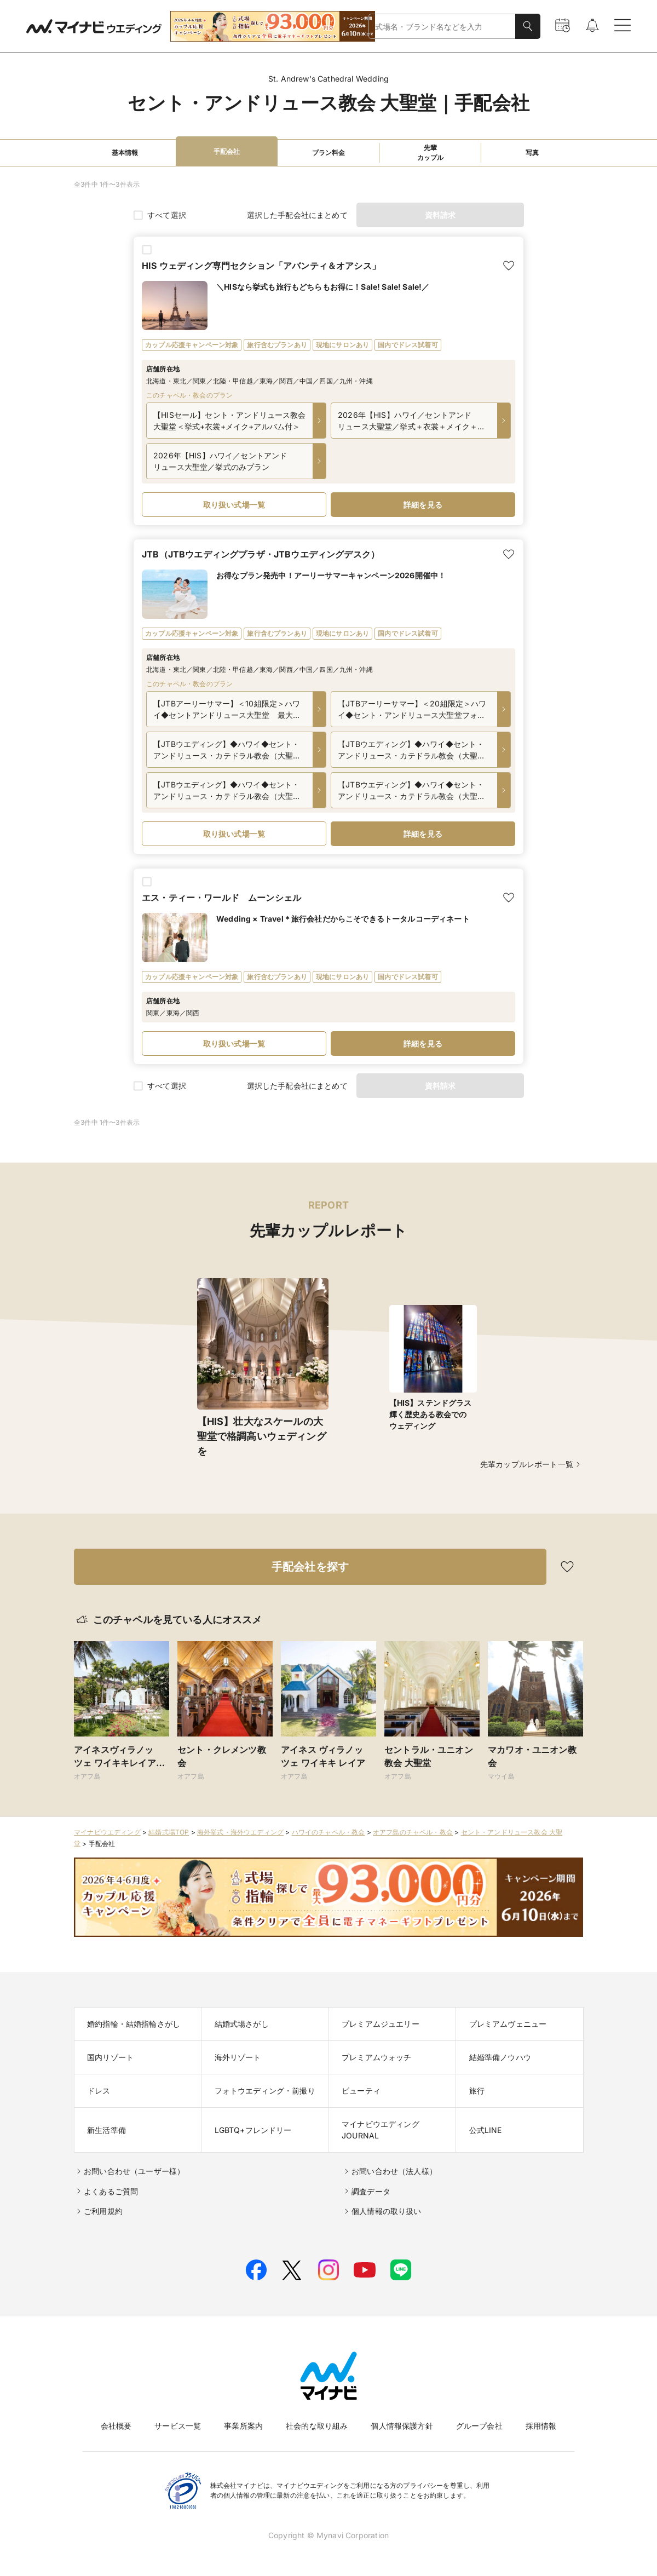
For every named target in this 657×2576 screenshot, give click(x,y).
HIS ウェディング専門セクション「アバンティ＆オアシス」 (261, 265)
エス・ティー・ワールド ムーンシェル (221, 897)
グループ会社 (479, 2425)
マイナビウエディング (107, 1832)
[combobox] (442, 26)
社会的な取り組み (317, 2425)
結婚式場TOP (168, 1832)
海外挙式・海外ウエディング (240, 1832)
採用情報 (541, 2425)
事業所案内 (243, 2425)
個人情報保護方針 (402, 2425)
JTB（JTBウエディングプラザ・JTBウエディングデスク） (260, 554)
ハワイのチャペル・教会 (328, 1832)
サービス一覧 (177, 2425)
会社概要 (116, 2425)
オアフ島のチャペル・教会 (413, 1832)
